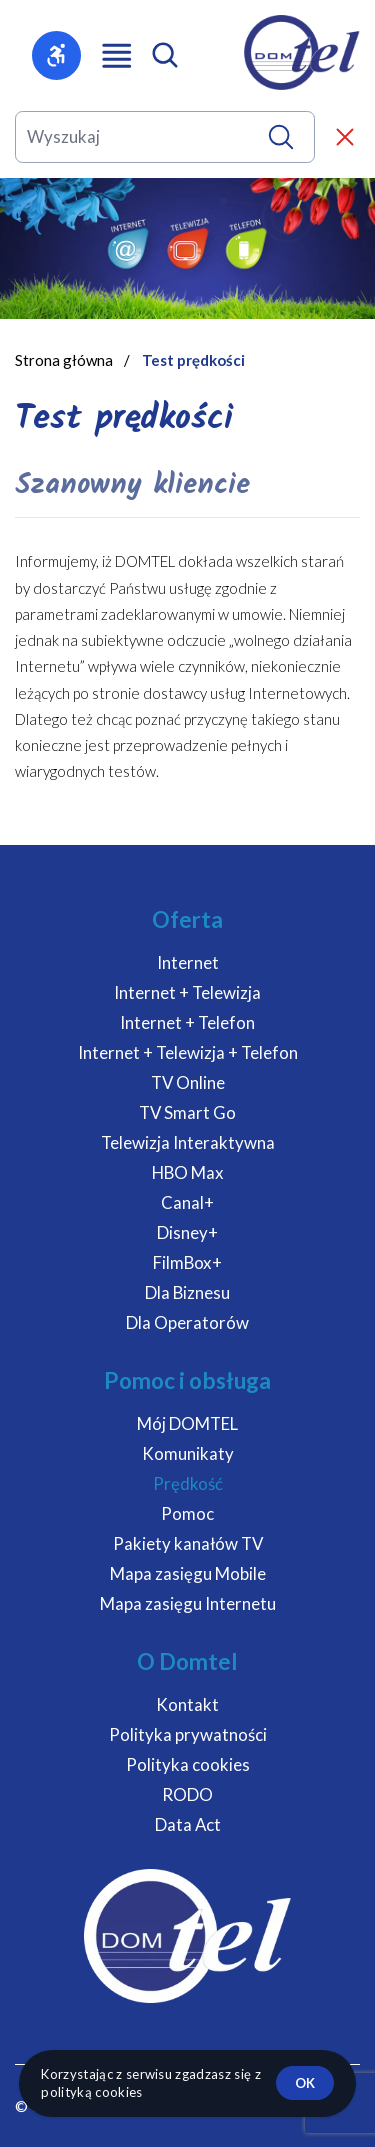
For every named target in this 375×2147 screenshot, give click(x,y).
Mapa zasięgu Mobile (188, 1573)
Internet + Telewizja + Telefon (188, 1052)
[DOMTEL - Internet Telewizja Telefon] (302, 52)
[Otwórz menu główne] (117, 56)
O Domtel (187, 1661)
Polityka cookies (188, 1764)
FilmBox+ (187, 1262)
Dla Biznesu (187, 1292)
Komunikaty (188, 1453)
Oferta (187, 919)
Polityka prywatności (188, 1734)
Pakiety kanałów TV (188, 1543)
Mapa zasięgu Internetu (188, 1603)
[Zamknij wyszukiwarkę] (345, 137)
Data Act (188, 1824)
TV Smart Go (187, 1112)
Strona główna (64, 360)
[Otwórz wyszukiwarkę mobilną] (165, 55)
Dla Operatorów (187, 1322)
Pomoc (187, 1513)
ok (305, 2083)
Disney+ (187, 1232)
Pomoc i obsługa (187, 1380)
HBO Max (188, 1172)
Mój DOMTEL (187, 1423)
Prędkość (188, 1483)
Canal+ (187, 1202)
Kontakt (187, 1704)
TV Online (188, 1082)
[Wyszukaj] (281, 137)
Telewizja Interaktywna (188, 1142)
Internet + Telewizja (187, 992)
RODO (187, 1794)
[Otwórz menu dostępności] (56, 55)
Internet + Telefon (187, 1022)
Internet (188, 962)
